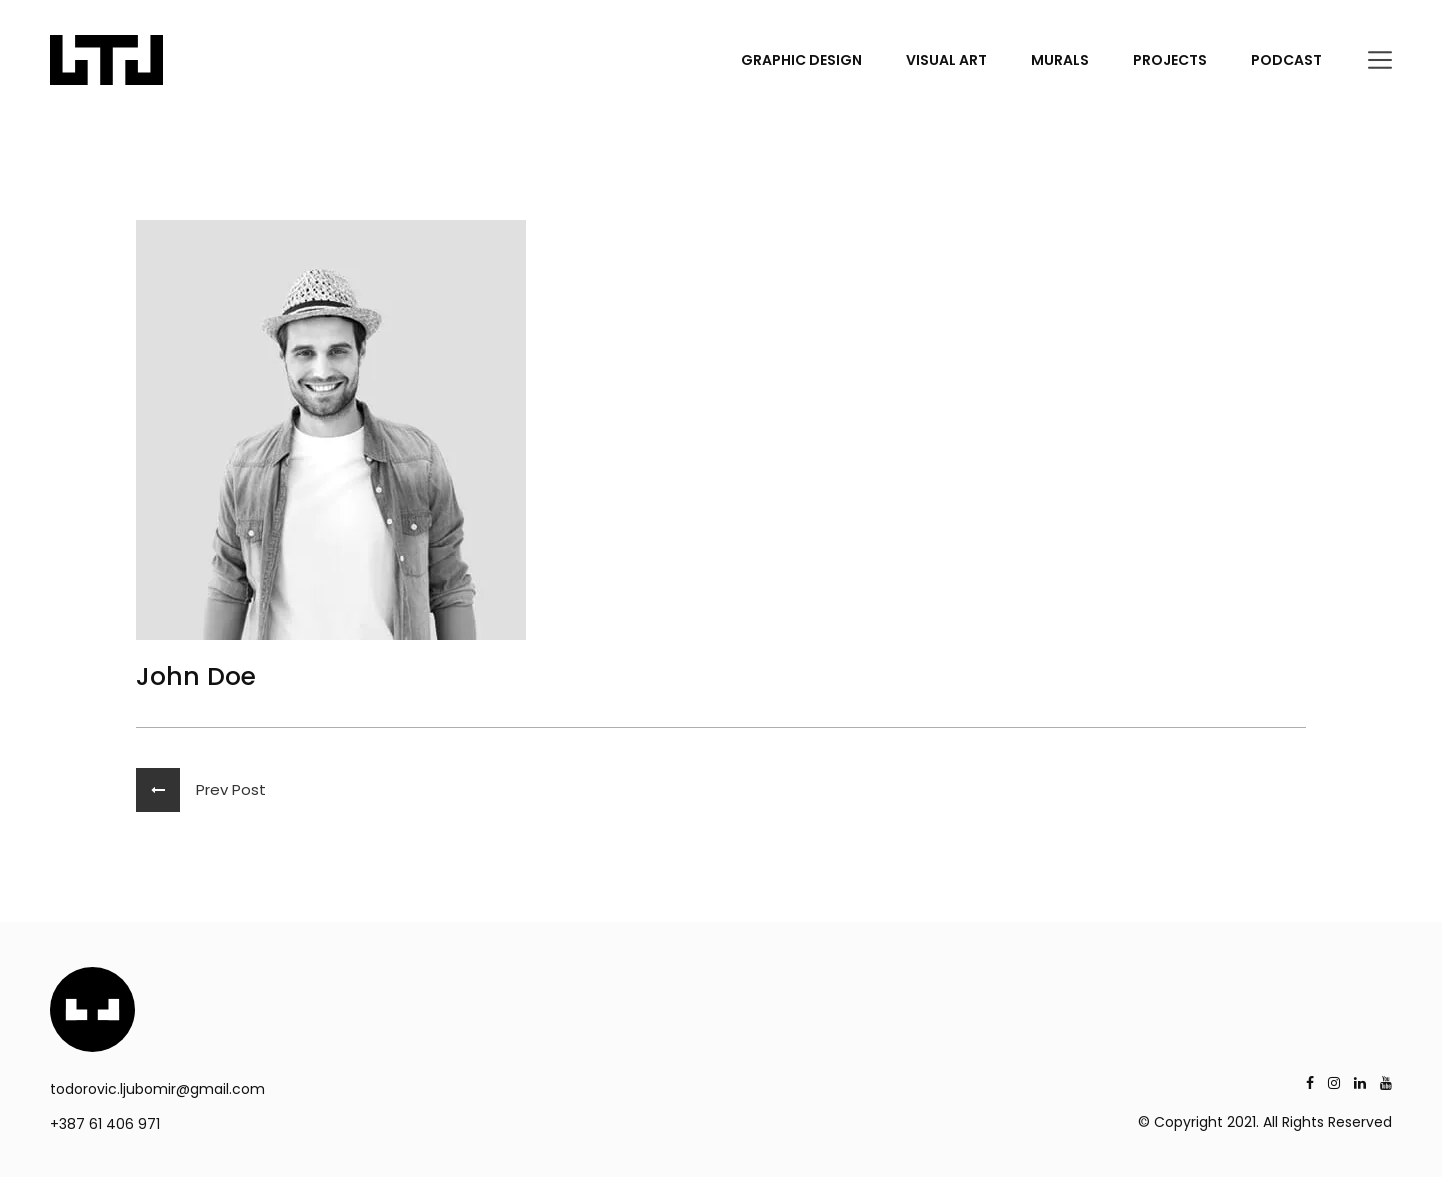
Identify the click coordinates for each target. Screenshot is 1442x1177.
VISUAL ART (946, 60)
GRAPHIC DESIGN (801, 60)
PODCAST (1286, 60)
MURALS (1060, 60)
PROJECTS (1170, 60)
